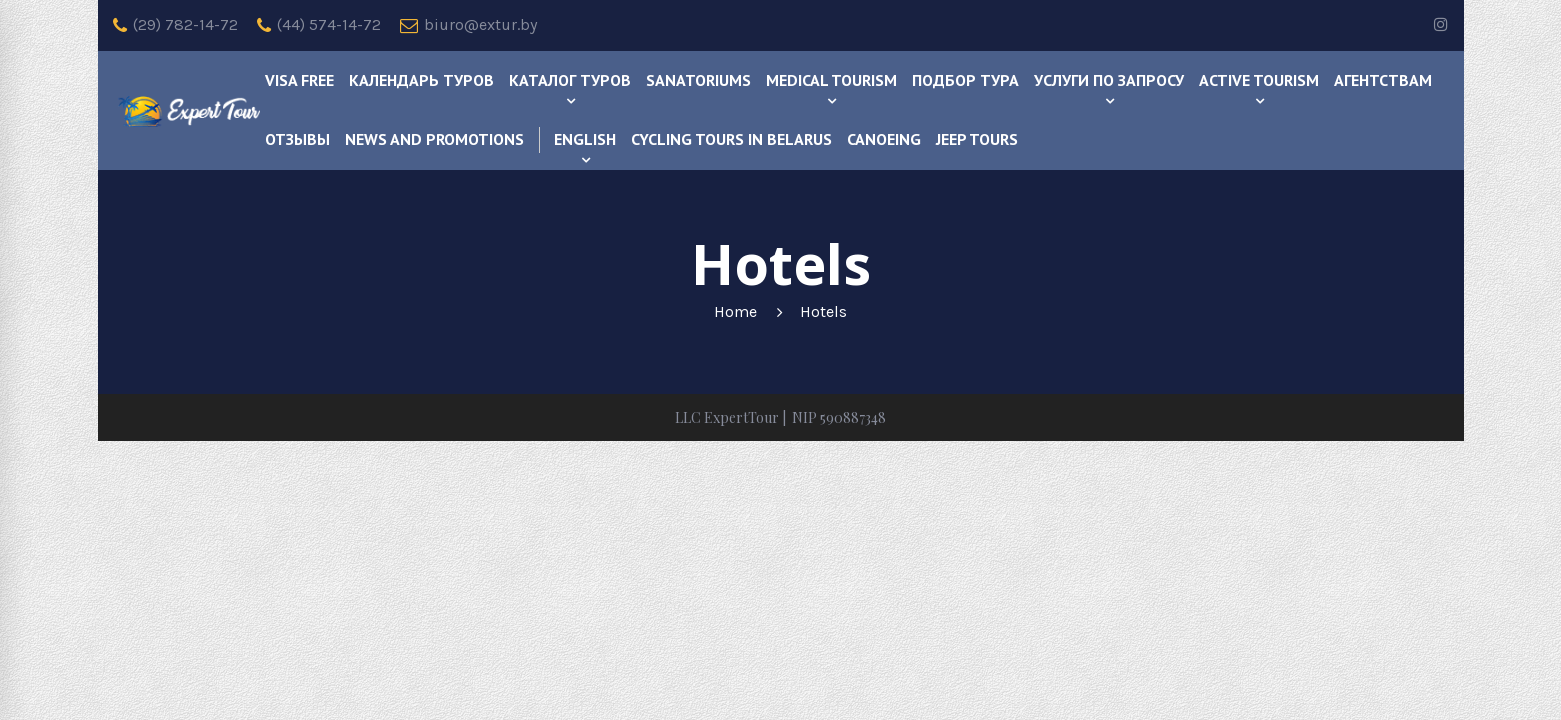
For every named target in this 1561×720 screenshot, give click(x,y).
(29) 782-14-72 (175, 25)
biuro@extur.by (468, 25)
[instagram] (1441, 25)
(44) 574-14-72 (319, 25)
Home (735, 311)
